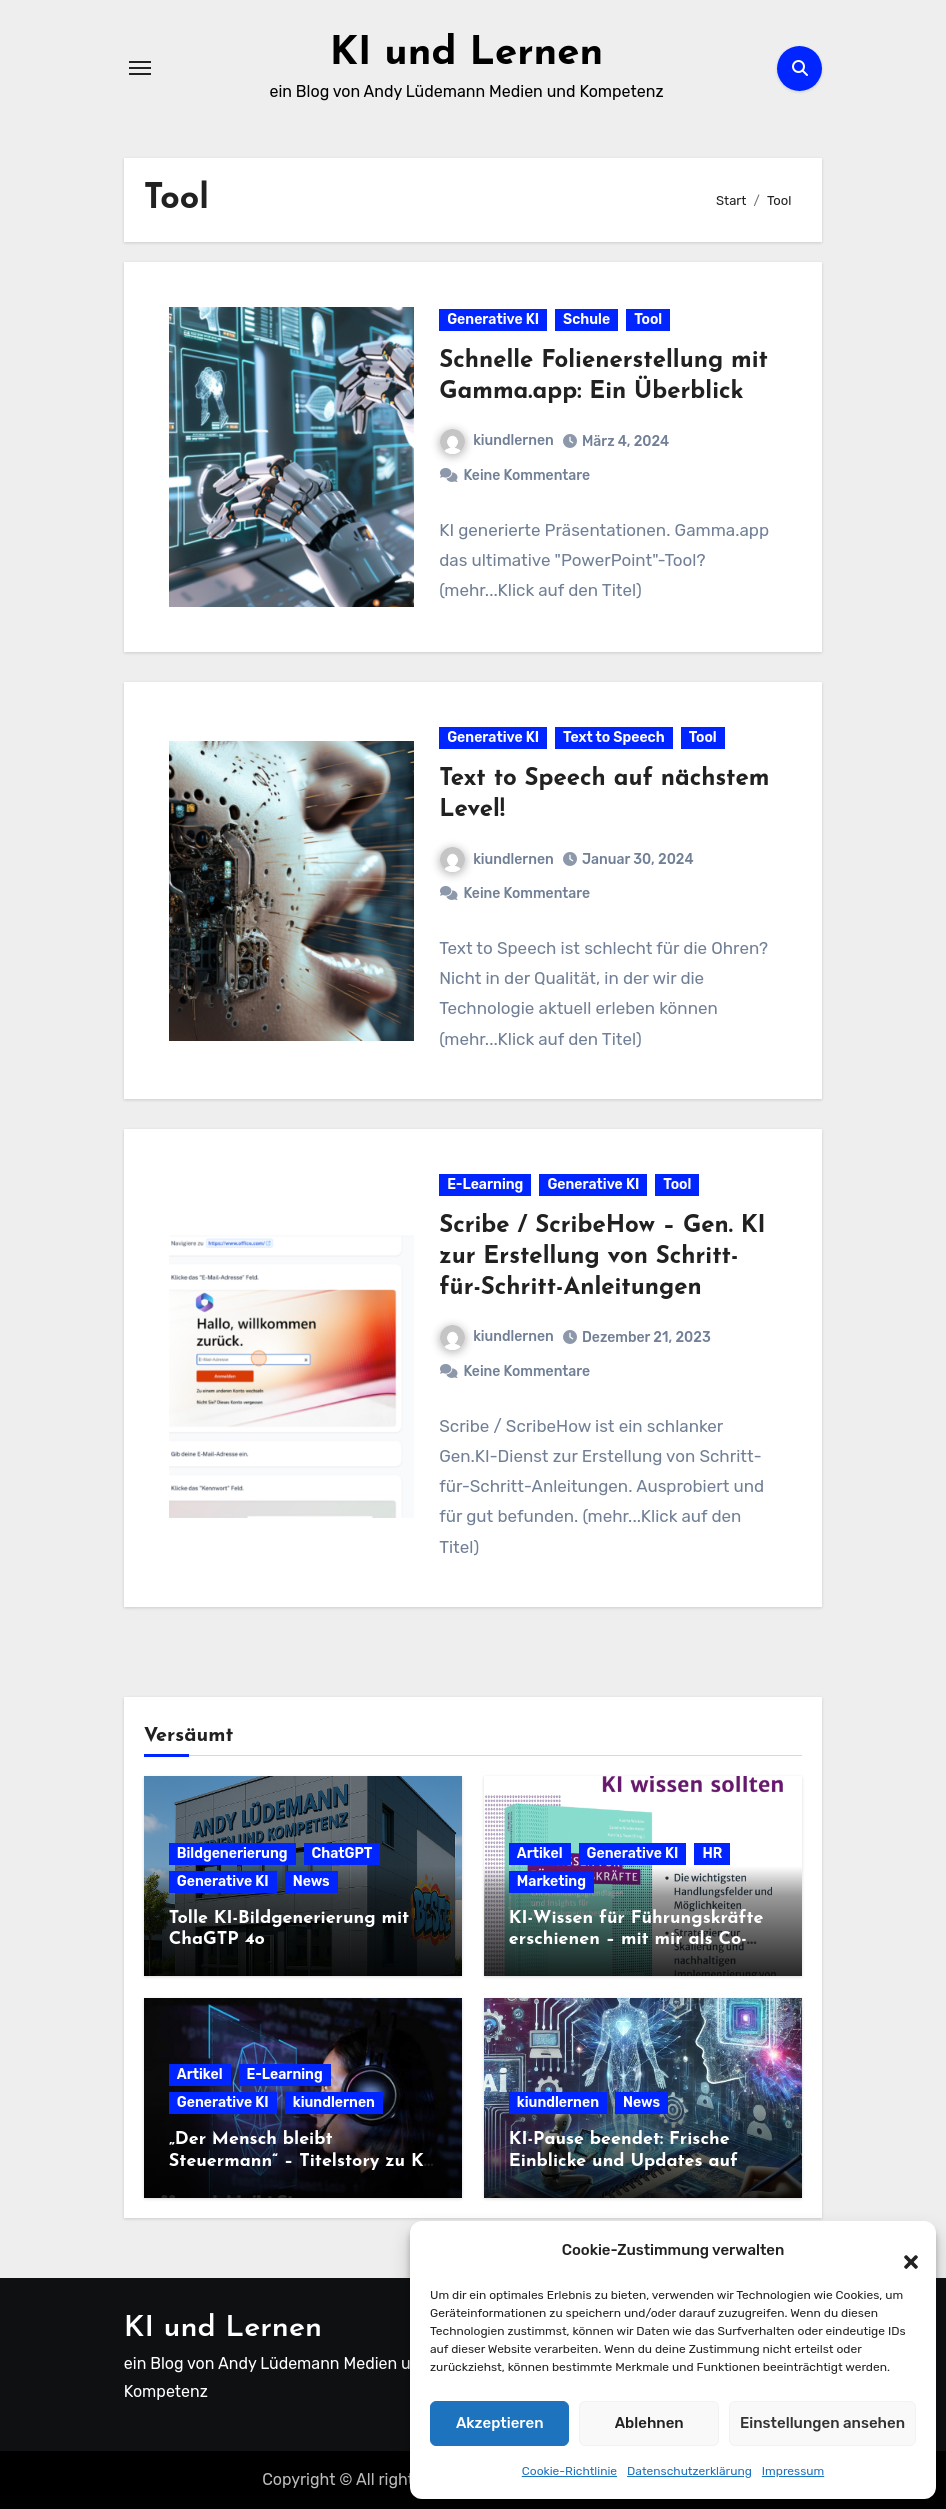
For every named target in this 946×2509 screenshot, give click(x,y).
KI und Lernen (466, 54)
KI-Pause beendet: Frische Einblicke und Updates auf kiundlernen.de (623, 2161)
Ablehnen (649, 2423)
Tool (648, 319)
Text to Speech (614, 737)
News (311, 1881)
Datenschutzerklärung (689, 2471)
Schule (586, 319)
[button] (901, 2251)
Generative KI (493, 319)
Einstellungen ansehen (822, 2423)
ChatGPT (342, 1853)
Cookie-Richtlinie (569, 2471)
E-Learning (485, 1184)
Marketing (551, 1881)
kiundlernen (497, 440)
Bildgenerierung (232, 1853)
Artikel (540, 1853)
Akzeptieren (500, 2423)
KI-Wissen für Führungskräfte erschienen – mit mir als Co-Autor (636, 1940)
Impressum (793, 2471)
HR (712, 1853)
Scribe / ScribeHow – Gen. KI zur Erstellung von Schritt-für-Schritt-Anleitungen (602, 1257)
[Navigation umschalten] (140, 68)
